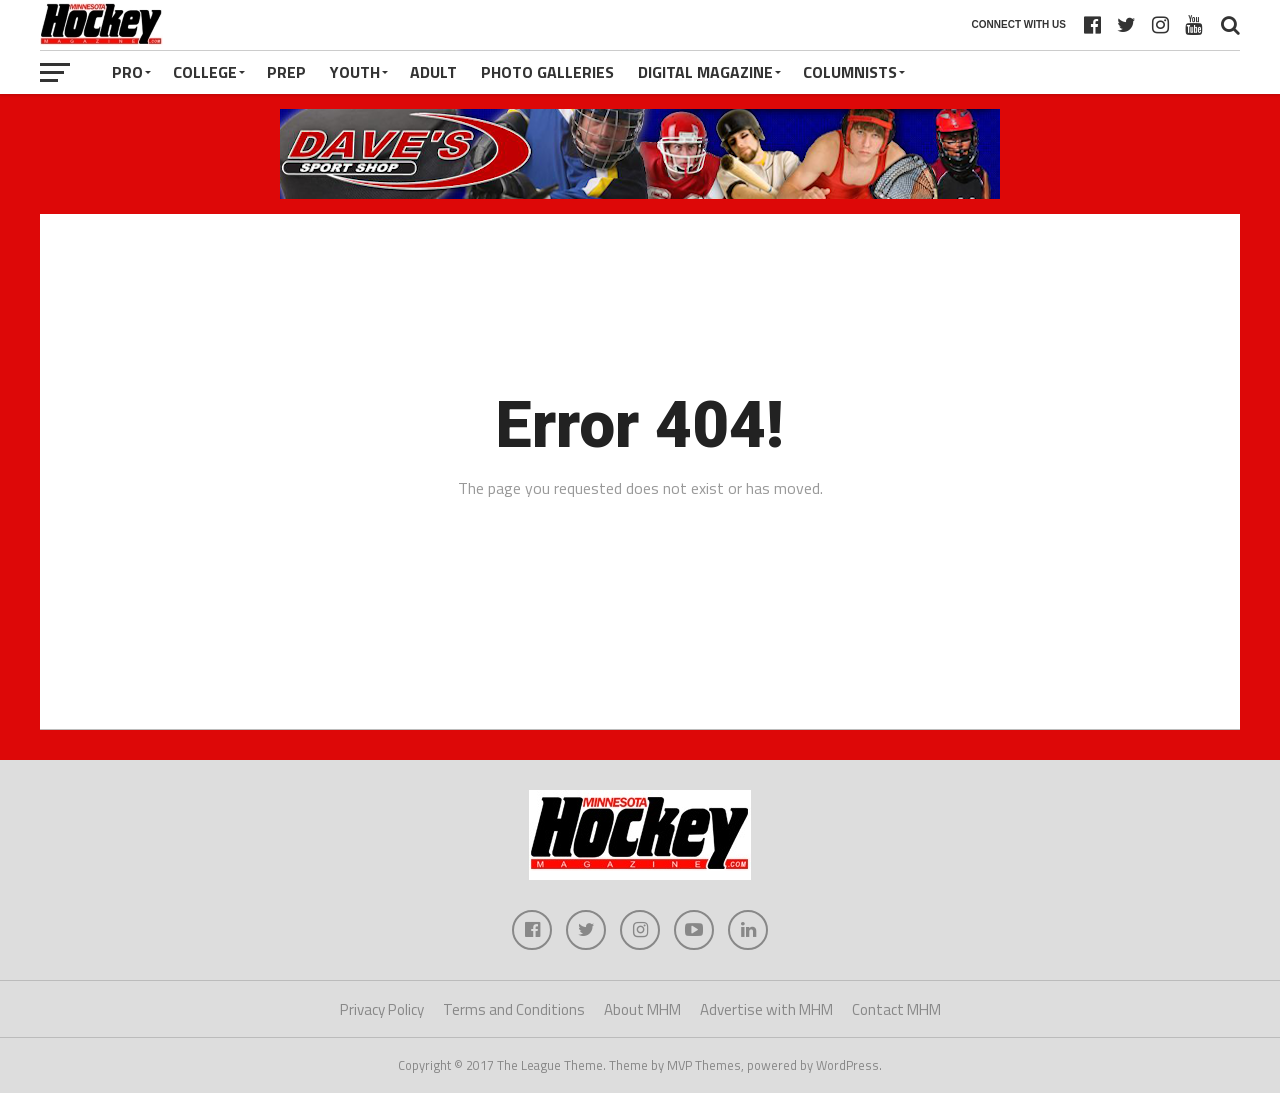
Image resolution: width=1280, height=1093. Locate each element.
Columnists (850, 72)
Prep (286, 72)
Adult (433, 72)
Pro (127, 72)
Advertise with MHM (766, 1009)
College (205, 72)
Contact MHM (896, 1009)
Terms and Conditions (514, 1009)
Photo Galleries (547, 72)
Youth (355, 72)
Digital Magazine (705, 72)
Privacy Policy (382, 1009)
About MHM (642, 1009)
